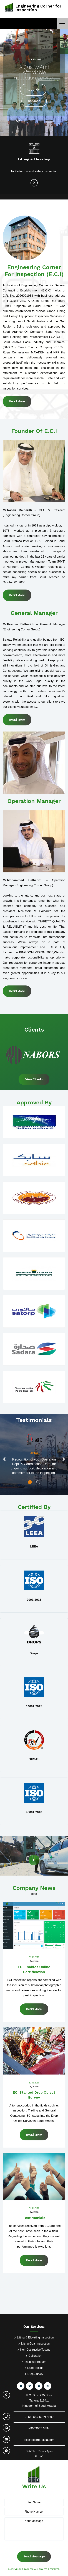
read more (17, 595)
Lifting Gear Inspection (35, 2343)
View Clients (34, 1079)
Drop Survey (35, 2374)
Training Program (35, 2361)
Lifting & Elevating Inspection (35, 2337)
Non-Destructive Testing (35, 2349)
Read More (17, 401)
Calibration (35, 2355)
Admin (34, 1961)
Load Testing (35, 2368)
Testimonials (34, 2218)
